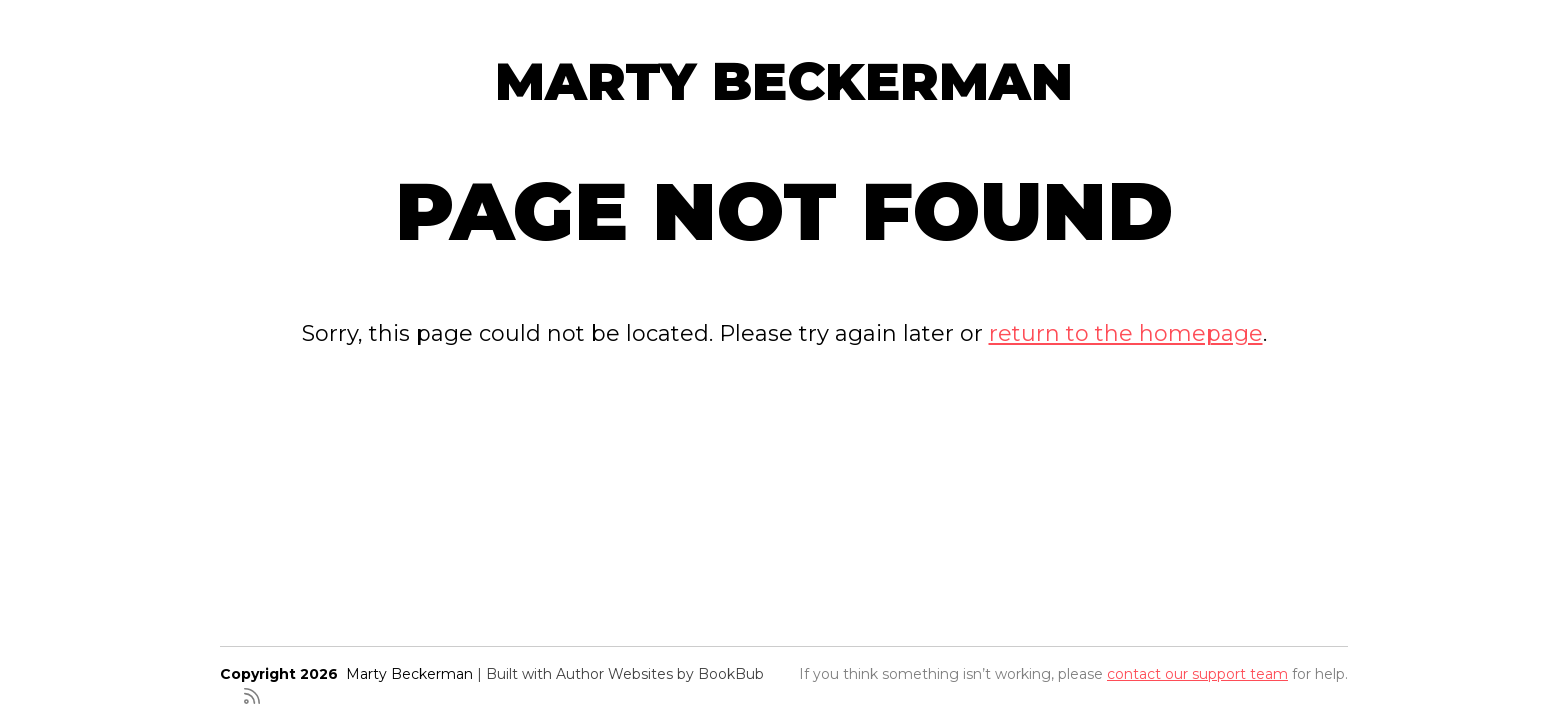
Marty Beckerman (784, 81)
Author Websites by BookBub (660, 674)
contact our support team (1197, 674)
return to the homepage (1126, 333)
